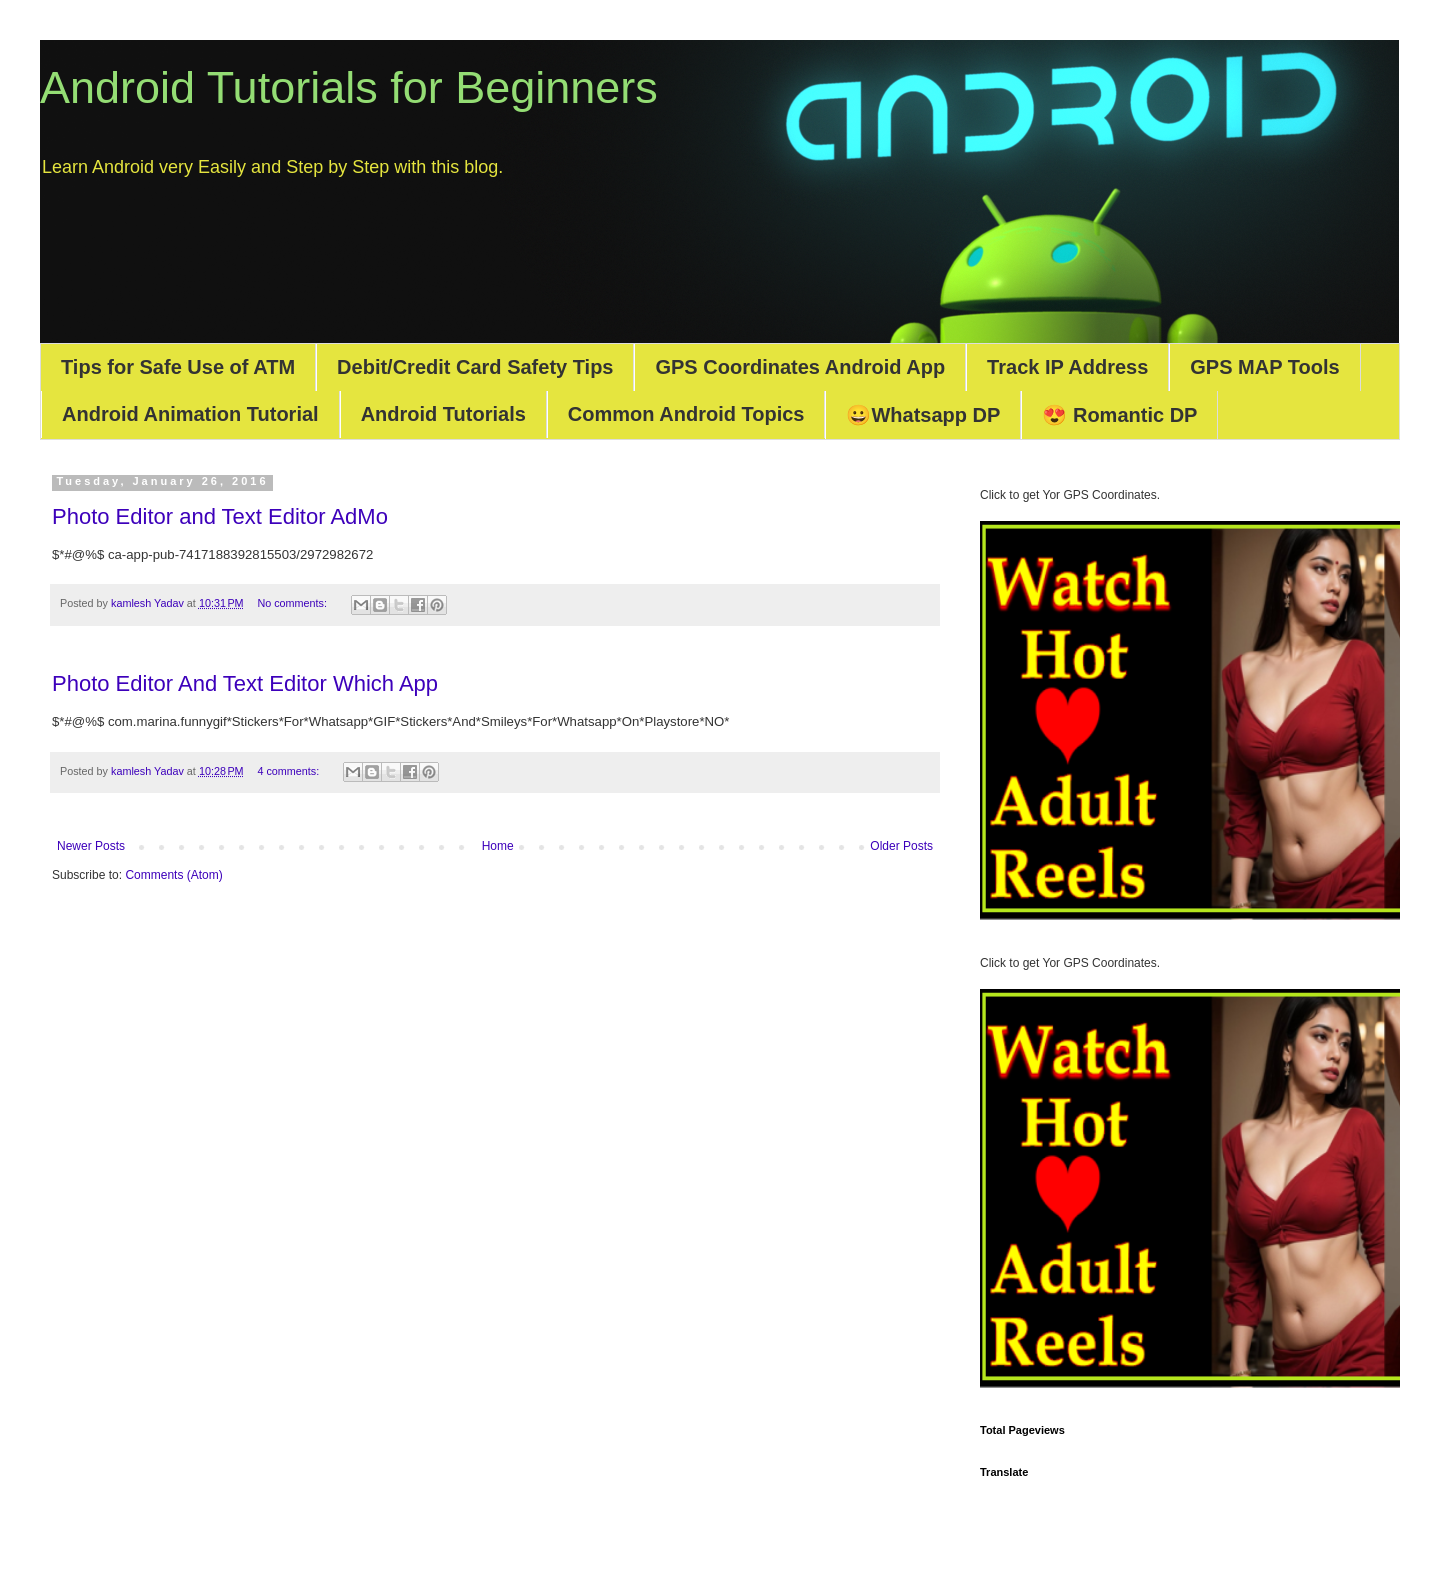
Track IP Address (1067, 367)
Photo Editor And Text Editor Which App (245, 683)
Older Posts (901, 846)
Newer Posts (91, 846)
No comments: (293, 603)
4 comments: (289, 771)
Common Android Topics (686, 414)
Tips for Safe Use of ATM (178, 367)
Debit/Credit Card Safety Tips (475, 367)
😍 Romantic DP (1119, 415)
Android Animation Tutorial (190, 414)
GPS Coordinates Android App (800, 367)
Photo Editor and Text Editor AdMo (220, 516)
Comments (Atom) (173, 875)
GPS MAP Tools (1264, 367)
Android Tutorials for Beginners (349, 87)
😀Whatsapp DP (923, 415)
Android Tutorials (443, 414)
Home (498, 846)
